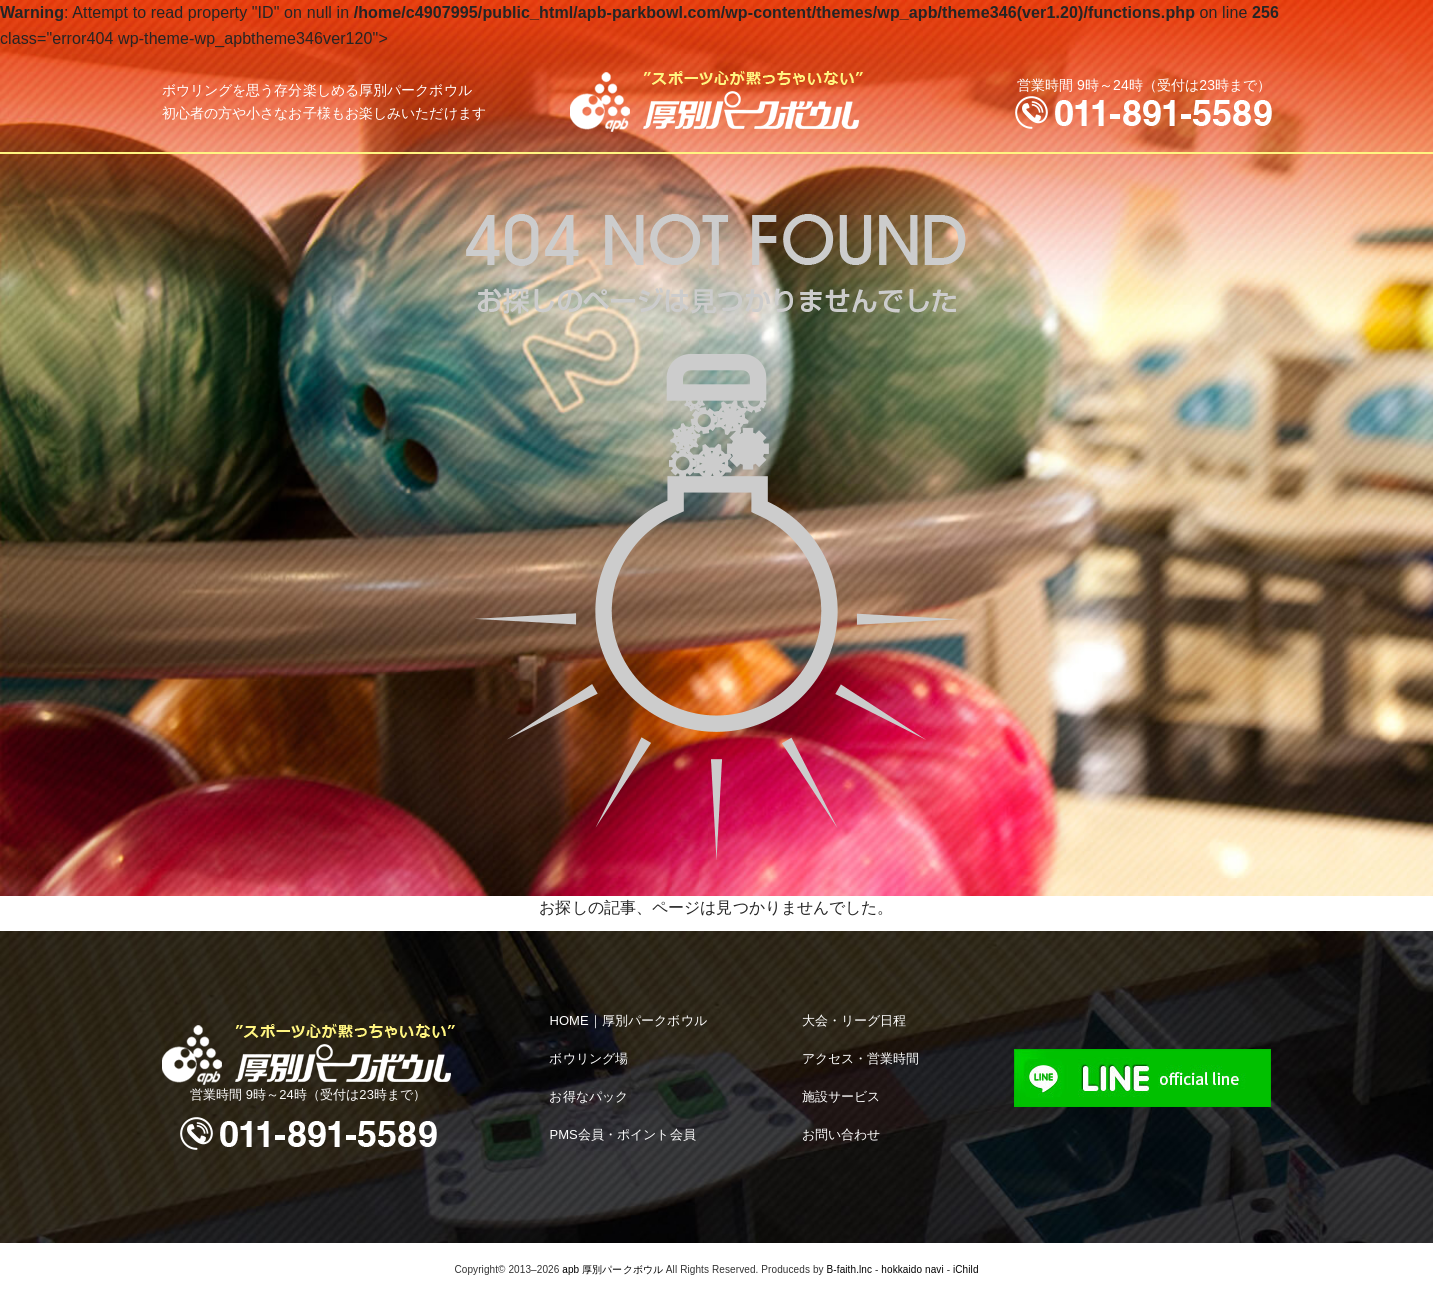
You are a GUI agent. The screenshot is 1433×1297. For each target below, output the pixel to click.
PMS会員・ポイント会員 (622, 1134)
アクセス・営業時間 (861, 1058)
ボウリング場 (588, 1058)
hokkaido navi (912, 1269)
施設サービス (841, 1096)
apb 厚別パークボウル (612, 1269)
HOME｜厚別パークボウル (627, 1020)
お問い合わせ (841, 1134)
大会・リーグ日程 (854, 1020)
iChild (966, 1269)
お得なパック (588, 1096)
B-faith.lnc (850, 1269)
